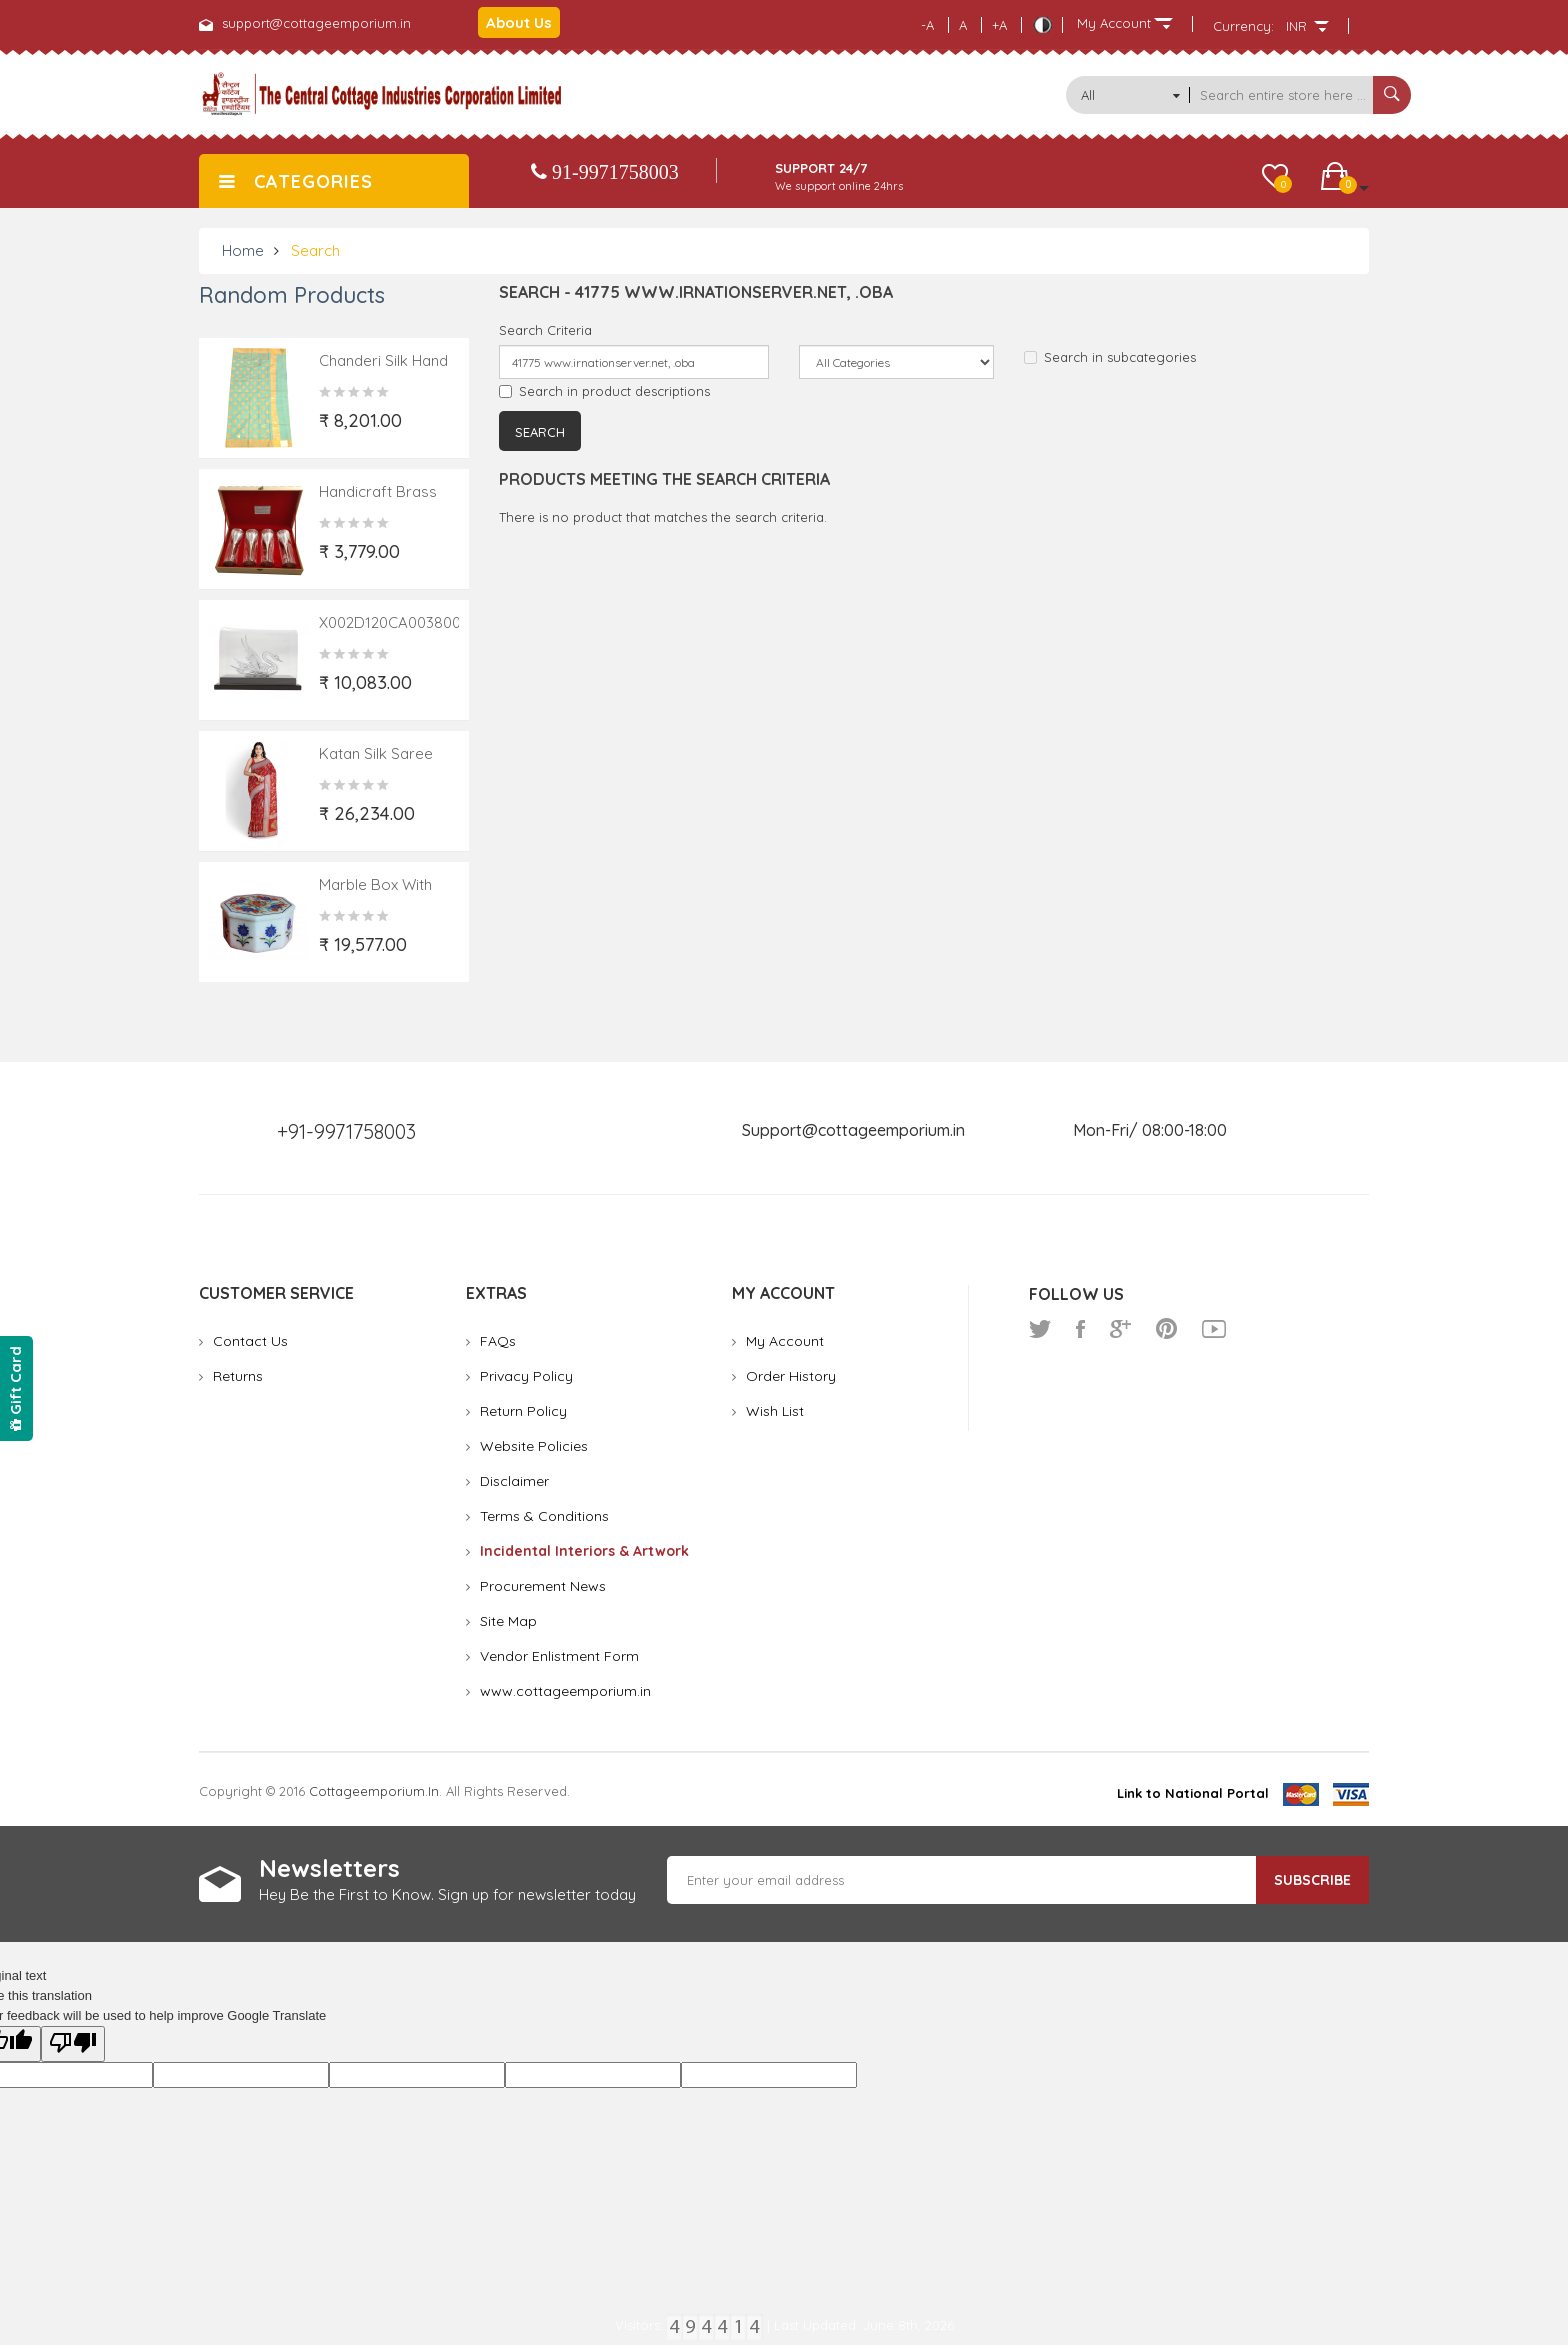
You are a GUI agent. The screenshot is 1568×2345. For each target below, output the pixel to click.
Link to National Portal (1193, 1793)
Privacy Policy (526, 1376)
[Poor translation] (73, 2044)
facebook (1080, 1329)
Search (315, 250)
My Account (785, 1341)
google (1120, 1329)
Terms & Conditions (544, 1516)
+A (999, 25)
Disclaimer (514, 1481)
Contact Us (250, 1341)
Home (243, 250)
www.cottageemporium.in (565, 1691)
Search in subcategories (1110, 357)
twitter (1040, 1329)
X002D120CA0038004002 (407, 622)
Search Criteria (545, 330)
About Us (519, 22)
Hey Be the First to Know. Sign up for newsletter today (447, 1894)
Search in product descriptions (604, 391)
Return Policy (523, 1411)
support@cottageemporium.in (316, 23)
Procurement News (543, 1586)
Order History (791, 1376)
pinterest (1166, 1329)
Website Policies (534, 1446)
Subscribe (1312, 1880)
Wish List (775, 1411)
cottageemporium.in (374, 1791)
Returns (238, 1376)
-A (927, 25)
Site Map (508, 1621)
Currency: (1243, 26)
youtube (1214, 1329)
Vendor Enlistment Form (559, 1656)
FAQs (498, 1341)
